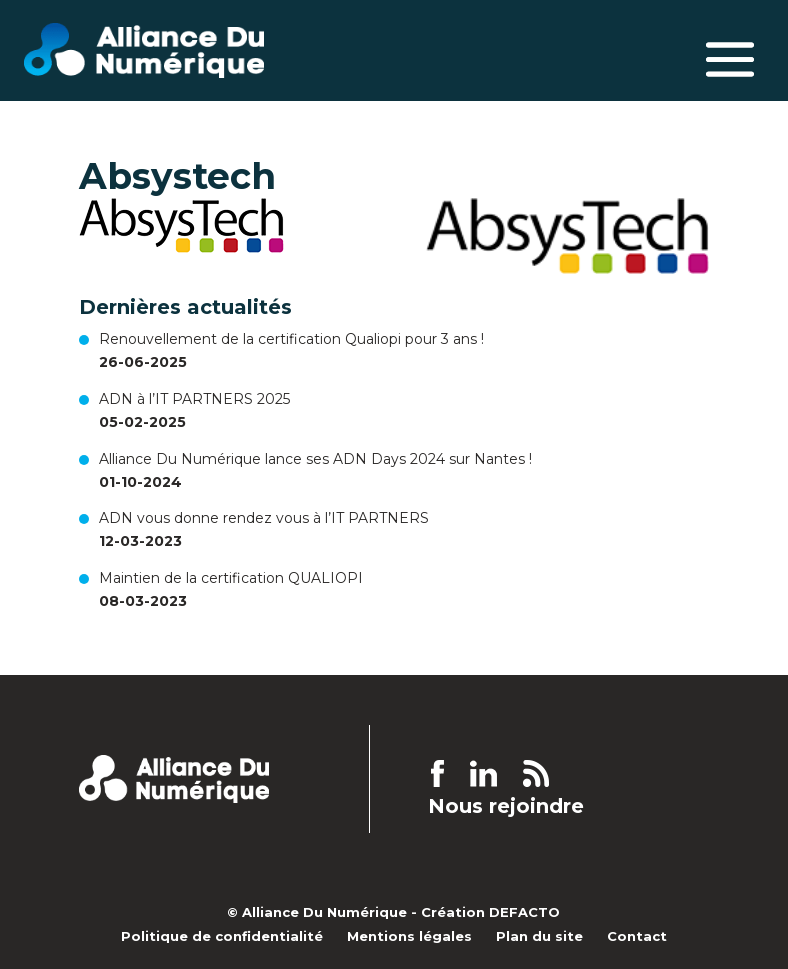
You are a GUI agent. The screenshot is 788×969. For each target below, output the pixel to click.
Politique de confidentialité (222, 936)
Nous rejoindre (506, 806)
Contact (637, 936)
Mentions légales (409, 936)
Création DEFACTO (490, 912)
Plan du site (539, 936)
